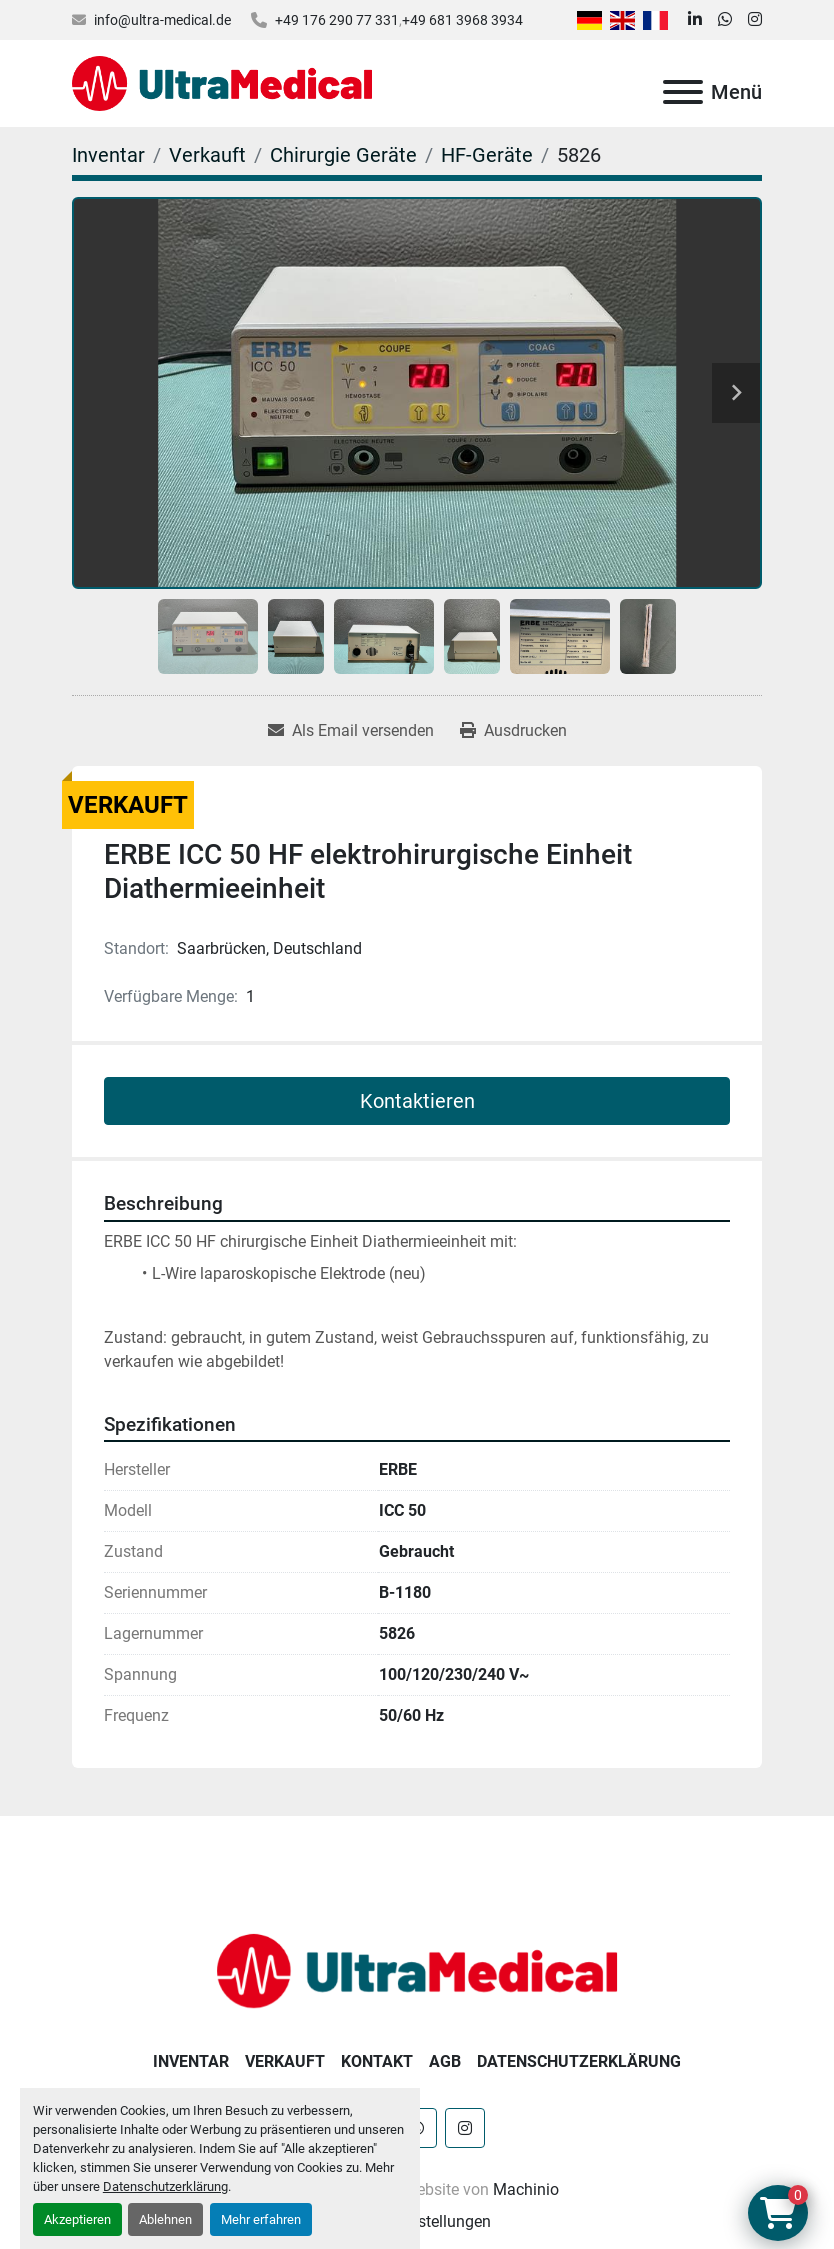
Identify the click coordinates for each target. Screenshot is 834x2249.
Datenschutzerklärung (165, 2186)
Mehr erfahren (261, 2219)
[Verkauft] (207, 155)
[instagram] (755, 20)
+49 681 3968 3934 (462, 20)
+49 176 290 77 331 (337, 20)
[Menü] (683, 92)
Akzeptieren (77, 2219)
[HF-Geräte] (487, 155)
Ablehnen (165, 2219)
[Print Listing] (513, 731)
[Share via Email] (351, 731)
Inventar (191, 2061)
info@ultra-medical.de (162, 20)
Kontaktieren (417, 1101)
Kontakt (377, 2061)
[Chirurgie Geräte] (343, 155)
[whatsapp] (725, 20)
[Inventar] (108, 155)
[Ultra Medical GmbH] (417, 1969)
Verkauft (285, 2061)
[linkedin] (695, 20)
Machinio (526, 2189)
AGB (445, 2061)
